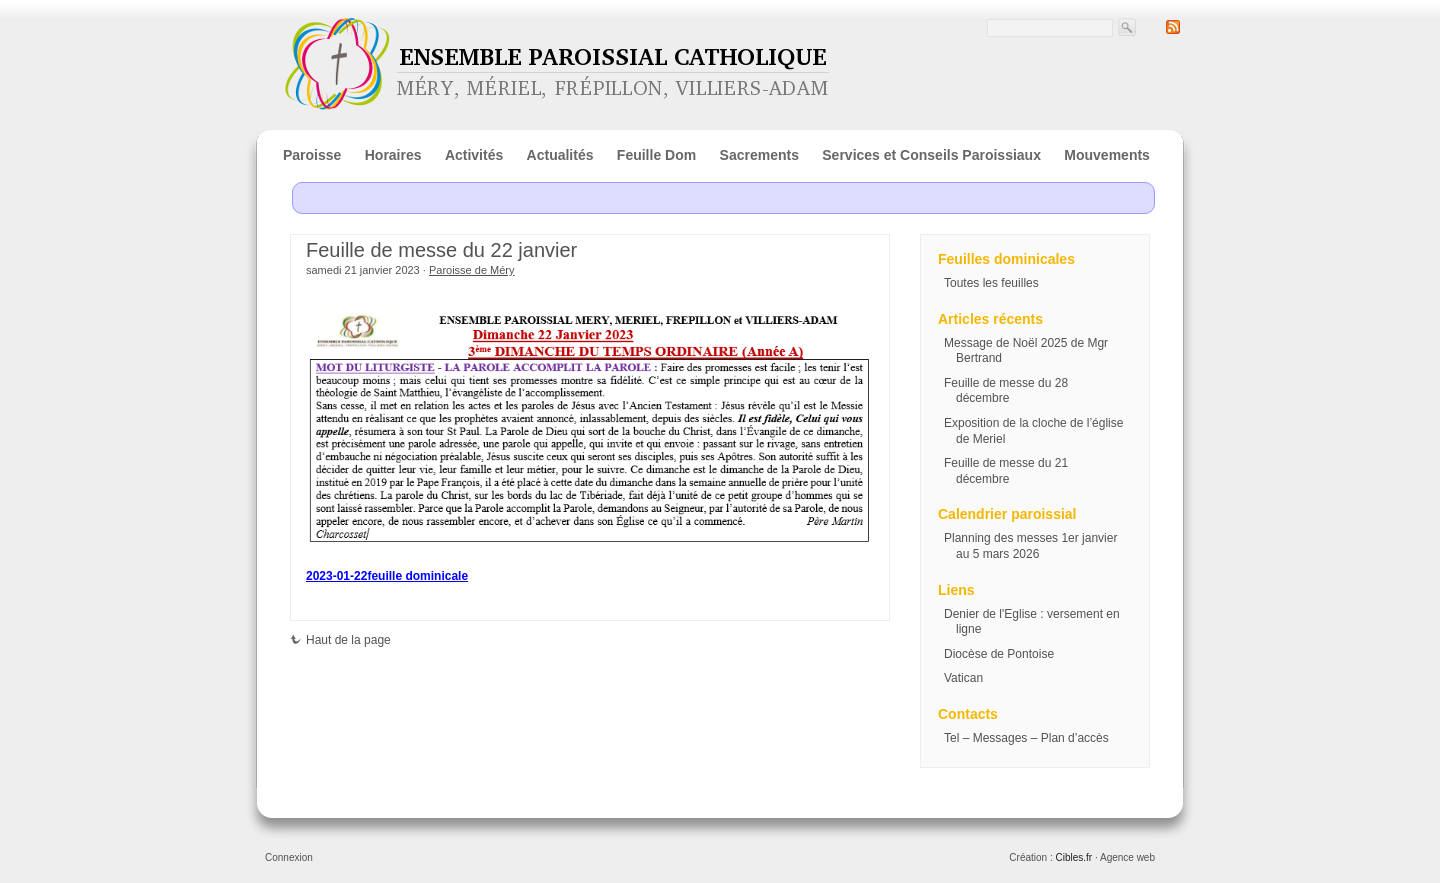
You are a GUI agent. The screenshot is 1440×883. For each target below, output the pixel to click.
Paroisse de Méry (472, 270)
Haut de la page (340, 640)
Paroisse (312, 155)
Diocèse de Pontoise (999, 654)
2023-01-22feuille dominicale (387, 576)
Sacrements (759, 155)
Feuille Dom (656, 155)
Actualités (560, 155)
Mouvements (1107, 155)
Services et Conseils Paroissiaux (931, 155)
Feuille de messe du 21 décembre (1006, 471)
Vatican (963, 678)
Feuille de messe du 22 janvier (441, 250)
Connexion (289, 857)
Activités (474, 155)
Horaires (393, 155)
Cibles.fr (1073, 857)
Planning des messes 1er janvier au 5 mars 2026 (1030, 546)
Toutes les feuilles (991, 283)
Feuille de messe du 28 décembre (1006, 391)
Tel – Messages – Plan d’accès (1026, 738)
